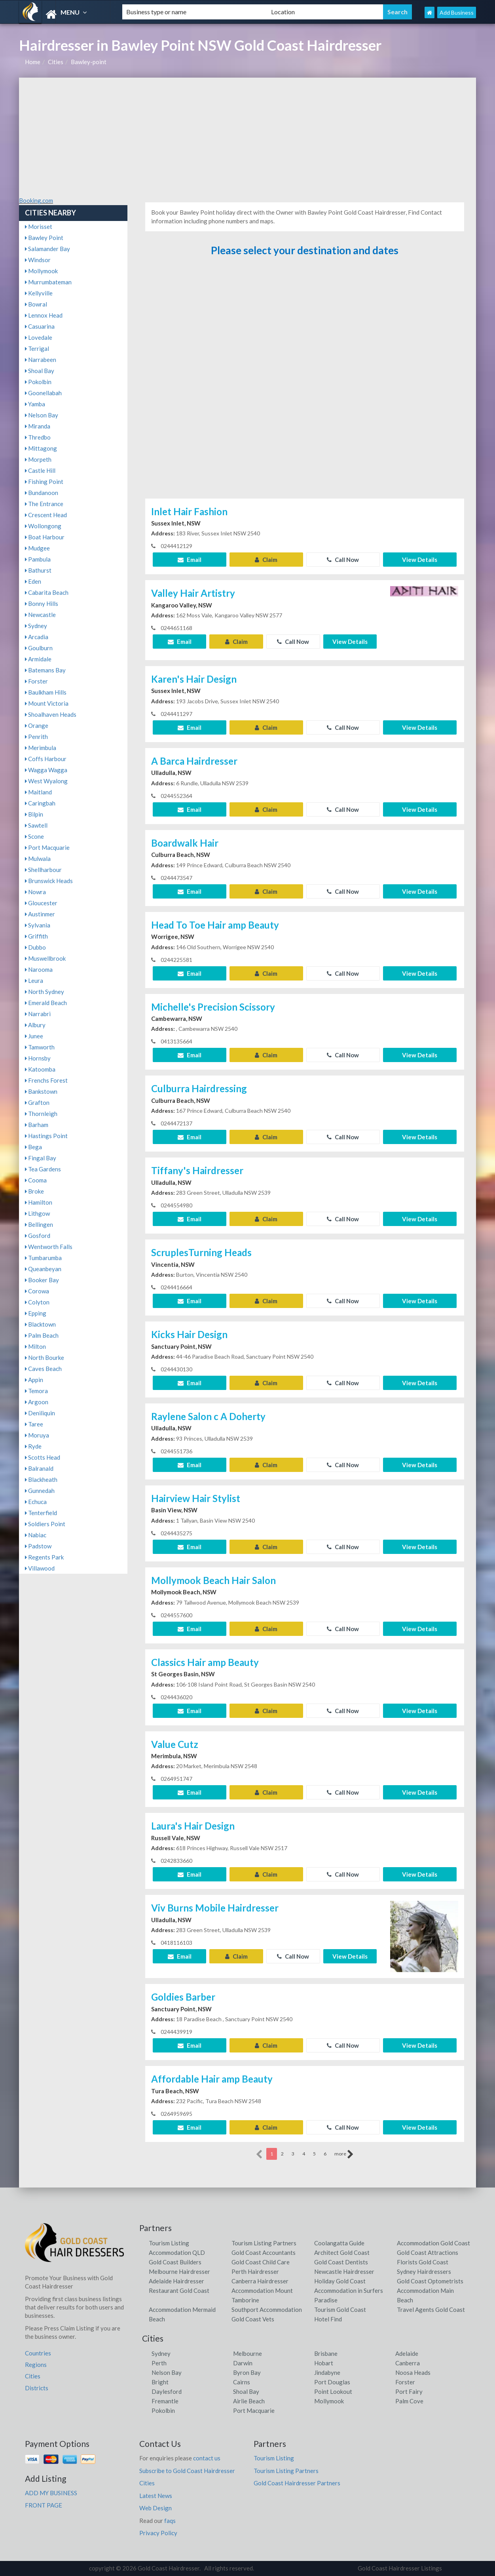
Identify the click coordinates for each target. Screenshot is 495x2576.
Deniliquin (40, 1413)
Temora (36, 1390)
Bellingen (39, 1224)
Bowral (36, 304)
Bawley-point (88, 61)
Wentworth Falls (48, 1246)
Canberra (407, 2363)
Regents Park (44, 1557)
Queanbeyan (43, 1268)
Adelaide (406, 2353)
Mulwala (38, 858)
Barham (36, 1124)
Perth (159, 2363)
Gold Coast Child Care (260, 2262)
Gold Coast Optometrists (430, 2281)
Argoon (36, 1401)
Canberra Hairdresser (259, 2281)
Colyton (37, 1302)
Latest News (155, 2495)
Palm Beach (42, 1335)
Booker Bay (42, 1279)
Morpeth (38, 459)
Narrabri (38, 1013)
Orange (36, 725)
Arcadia (36, 636)
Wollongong (43, 525)
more (344, 2154)
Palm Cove (409, 2401)
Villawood (40, 1568)
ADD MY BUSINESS (51, 2492)
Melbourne (247, 2353)
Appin (34, 1379)
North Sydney (44, 991)
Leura (34, 980)
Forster (36, 681)
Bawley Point (44, 237)
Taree (34, 1424)
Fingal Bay (40, 1157)
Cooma (36, 1180)
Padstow (38, 1546)
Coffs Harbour (45, 758)
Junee (34, 1036)
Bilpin (34, 814)
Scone (34, 836)
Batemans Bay (45, 670)
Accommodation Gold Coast (433, 2243)
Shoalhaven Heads (50, 714)
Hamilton (38, 1202)
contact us (206, 2458)
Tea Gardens (43, 1169)
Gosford (37, 1235)
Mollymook (41, 270)
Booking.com (36, 200)
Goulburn (39, 647)
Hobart (323, 2363)
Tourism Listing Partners (263, 2243)
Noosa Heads (413, 2372)
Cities (55, 61)
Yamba (35, 403)
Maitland (38, 792)
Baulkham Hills (45, 692)
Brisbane (326, 2353)
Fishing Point (44, 481)
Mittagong (41, 448)
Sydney (36, 625)
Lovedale (38, 337)
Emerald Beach (46, 1002)
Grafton (37, 1102)
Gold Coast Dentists (341, 2262)
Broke (34, 1191)
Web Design (155, 2507)
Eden (33, 581)
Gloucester (41, 902)
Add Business (457, 12)
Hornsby (38, 1058)
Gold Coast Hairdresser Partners (297, 2483)
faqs (170, 2520)
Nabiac (35, 1534)
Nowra (35, 891)
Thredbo (38, 437)
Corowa (37, 1291)
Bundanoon (41, 492)
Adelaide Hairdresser (176, 2281)
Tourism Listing (169, 2243)
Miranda (37, 426)
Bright (160, 2382)
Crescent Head (46, 514)
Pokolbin (38, 381)
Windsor (38, 259)
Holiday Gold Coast (340, 2281)
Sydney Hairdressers (424, 2271)
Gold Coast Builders (175, 2262)
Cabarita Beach (46, 592)
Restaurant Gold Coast (179, 2290)
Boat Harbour (44, 537)
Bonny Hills (41, 603)
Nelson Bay (41, 415)
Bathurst (38, 570)
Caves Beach (43, 1368)
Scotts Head (42, 1457)
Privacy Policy (158, 2532)
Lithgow (37, 1213)
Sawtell (36, 825)
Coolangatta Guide (339, 2243)
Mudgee (37, 548)
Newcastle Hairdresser (344, 2271)
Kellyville (39, 293)
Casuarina (40, 326)
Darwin (242, 2363)
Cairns (241, 2382)
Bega (33, 1146)
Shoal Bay (39, 370)
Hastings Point (46, 1135)
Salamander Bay (47, 248)
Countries (38, 2353)
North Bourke (44, 1357)
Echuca (36, 1501)
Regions (36, 2364)
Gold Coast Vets (252, 2319)
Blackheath (41, 1479)
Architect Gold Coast (342, 2252)
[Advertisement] (247, 137)
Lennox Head (44, 315)
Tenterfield (41, 1512)
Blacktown (40, 1324)
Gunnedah (40, 1490)
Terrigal (37, 348)
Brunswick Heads (49, 880)
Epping (35, 1313)
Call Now (343, 559)
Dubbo (35, 947)
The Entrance (44, 503)
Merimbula (40, 747)
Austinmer (40, 914)
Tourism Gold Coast (340, 2309)
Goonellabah (43, 392)
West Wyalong (46, 780)
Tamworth (40, 1047)
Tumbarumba (43, 1257)
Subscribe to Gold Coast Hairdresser (187, 2470)
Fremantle (165, 2401)
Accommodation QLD (177, 2252)
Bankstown (41, 1091)
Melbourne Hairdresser (179, 2271)
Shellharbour (43, 869)
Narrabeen (40, 359)
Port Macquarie (47, 847)
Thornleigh (41, 1113)
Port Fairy (409, 2391)
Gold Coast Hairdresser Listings (400, 2568)
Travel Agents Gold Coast (431, 2309)
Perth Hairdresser (255, 2271)
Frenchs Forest (46, 1080)
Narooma (39, 969)
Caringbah (40, 803)
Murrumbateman (48, 282)
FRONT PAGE (43, 2505)
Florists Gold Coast (422, 2262)
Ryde (33, 1446)
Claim (266, 559)
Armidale (38, 659)
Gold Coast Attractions (427, 2252)
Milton (35, 1346)
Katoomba (40, 1069)
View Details (419, 559)
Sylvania (37, 925)
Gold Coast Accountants (263, 2252)
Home (32, 61)
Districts (36, 2387)
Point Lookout (333, 2391)
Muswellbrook (45, 958)
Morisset (38, 226)
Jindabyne (327, 2372)
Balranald (39, 1468)
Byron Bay (247, 2372)
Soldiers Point (45, 1523)
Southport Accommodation (266, 2309)
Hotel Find (328, 2319)
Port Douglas (332, 2382)
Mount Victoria (46, 703)
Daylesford (167, 2391)
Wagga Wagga (46, 769)
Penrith (36, 736)
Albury (35, 1024)
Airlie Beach (249, 2401)
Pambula (38, 559)
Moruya (37, 1435)
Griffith (36, 936)
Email (189, 559)
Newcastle (40, 614)
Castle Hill (40, 470)
